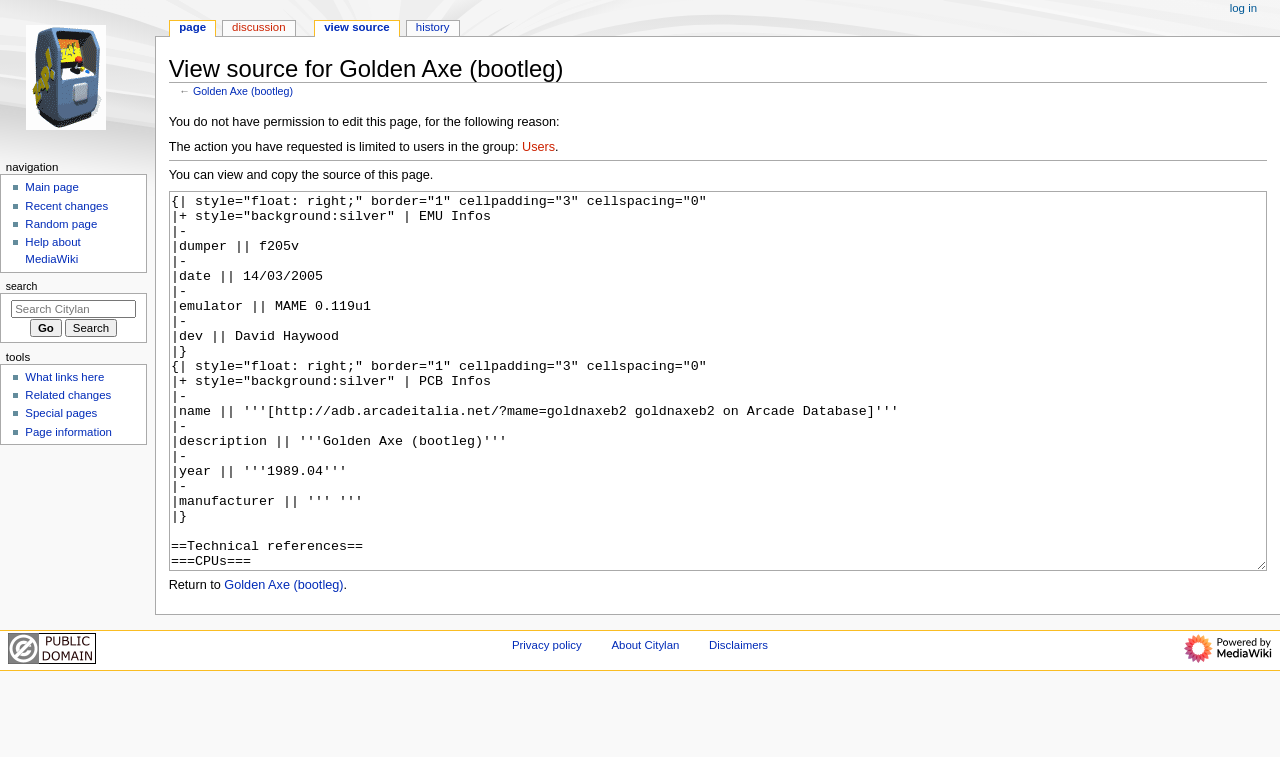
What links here (64, 377)
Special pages (61, 413)
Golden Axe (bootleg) (243, 91)
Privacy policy (547, 720)
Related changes (68, 395)
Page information (68, 432)
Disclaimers (738, 720)
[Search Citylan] (73, 309)
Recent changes (66, 206)
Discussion (258, 27)
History (433, 27)
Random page (61, 224)
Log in (1243, 8)
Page (192, 27)
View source (357, 27)
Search (22, 286)
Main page (52, 187)
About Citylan (645, 720)
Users (538, 147)
